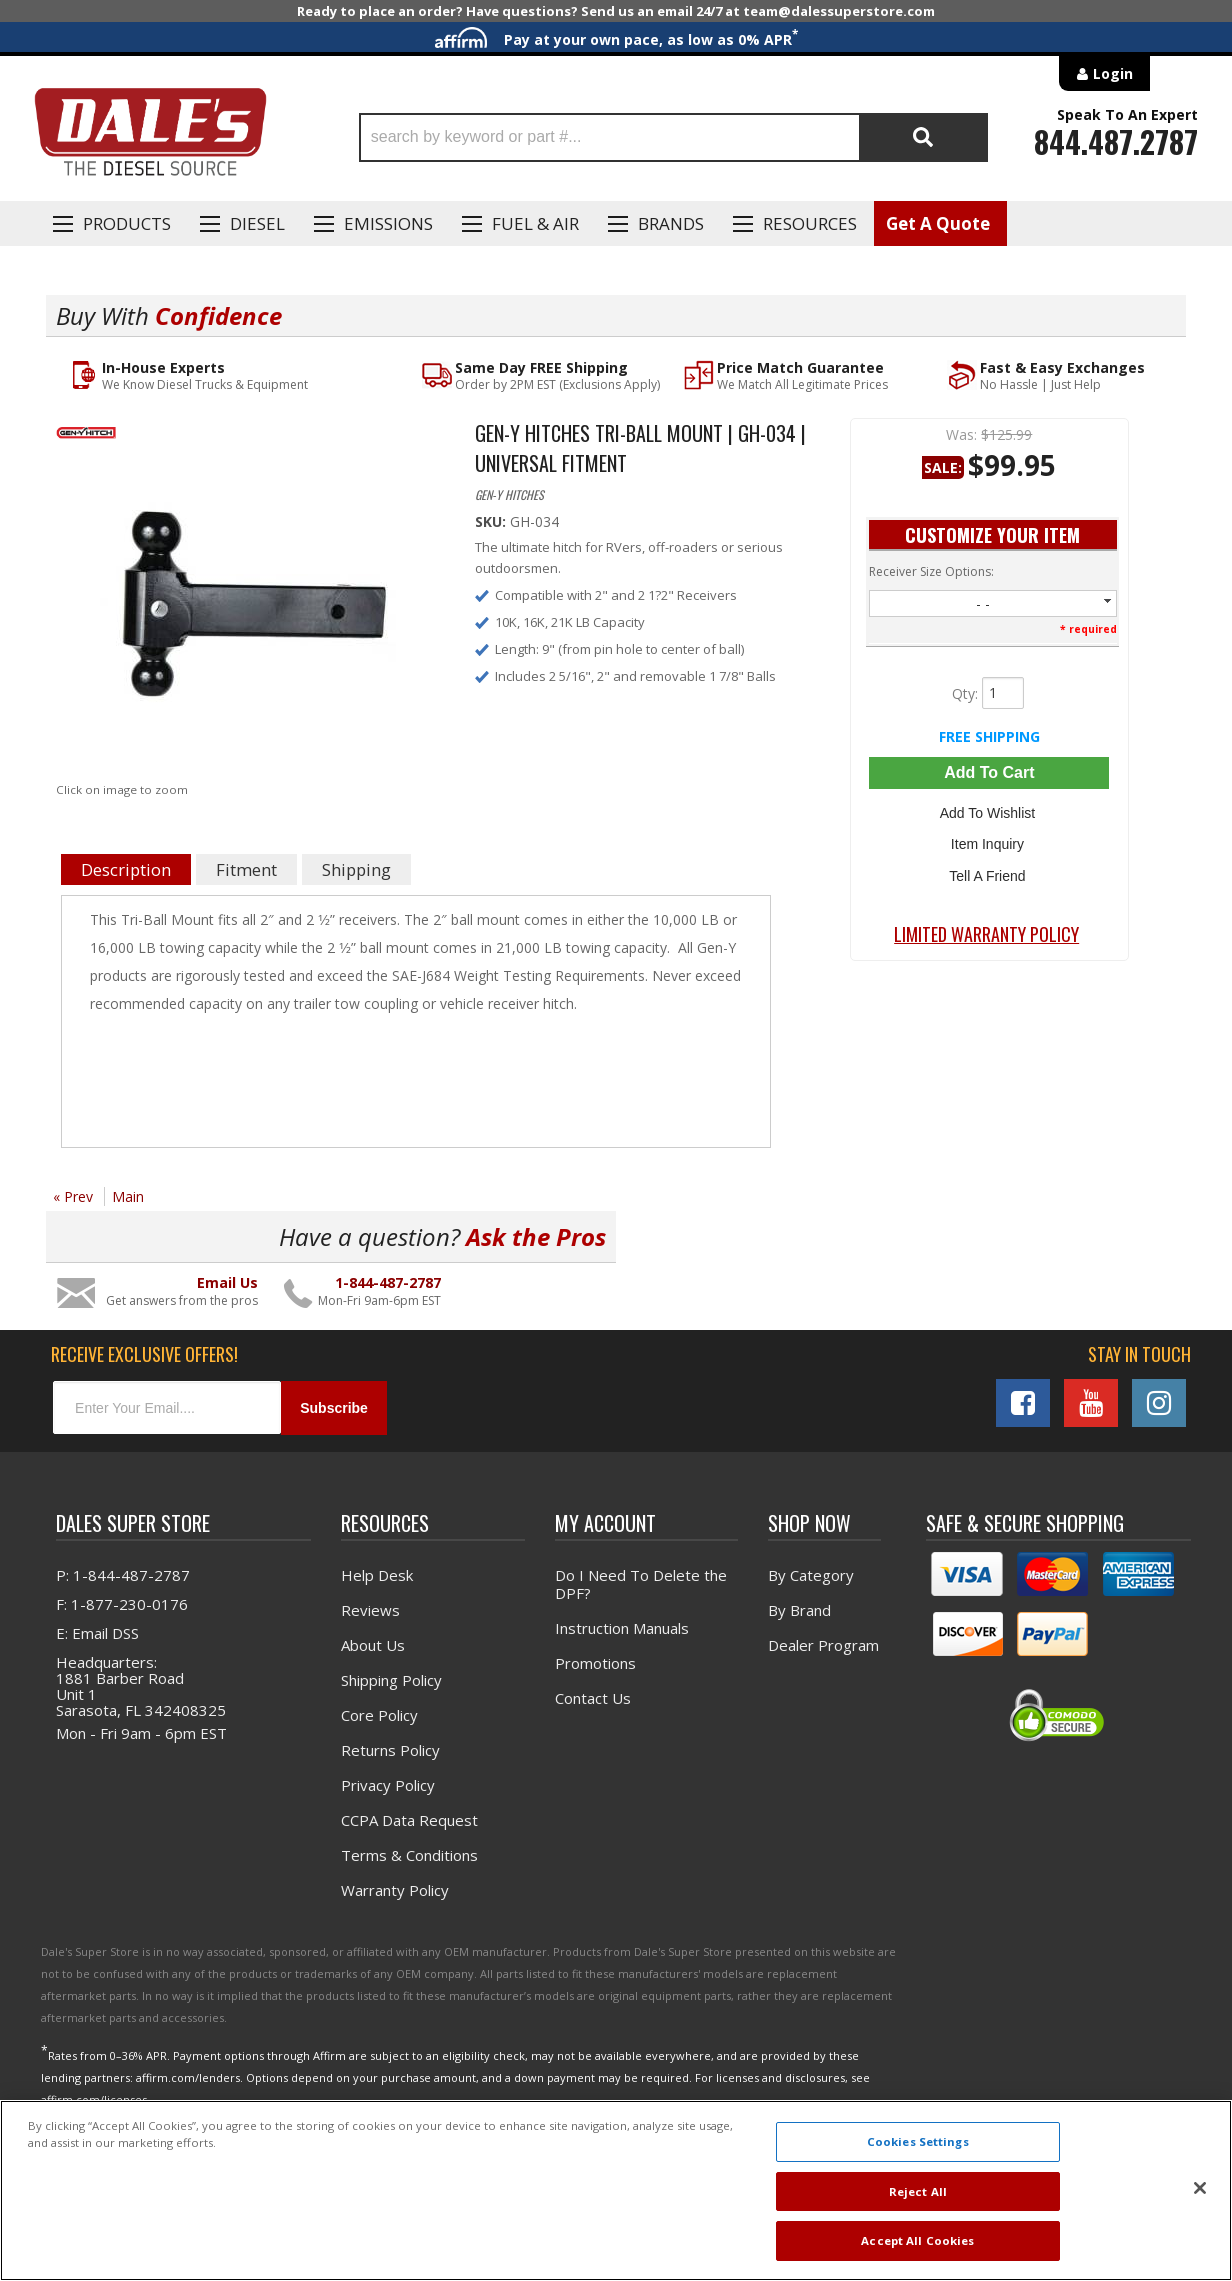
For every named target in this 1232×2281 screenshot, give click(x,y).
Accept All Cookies (917, 2240)
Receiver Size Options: (931, 571)
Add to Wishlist (989, 811)
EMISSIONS (388, 223)
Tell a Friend (989, 869)
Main (128, 1196)
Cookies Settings (918, 2141)
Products (127, 223)
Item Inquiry (989, 840)
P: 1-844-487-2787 (123, 1575)
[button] (673, 137)
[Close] (1200, 2188)
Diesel (257, 223)
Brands (671, 223)
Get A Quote (938, 223)
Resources (810, 223)
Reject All (918, 2191)
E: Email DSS (97, 1633)
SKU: (492, 521)
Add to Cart (989, 772)
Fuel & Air (535, 223)
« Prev (73, 1196)
